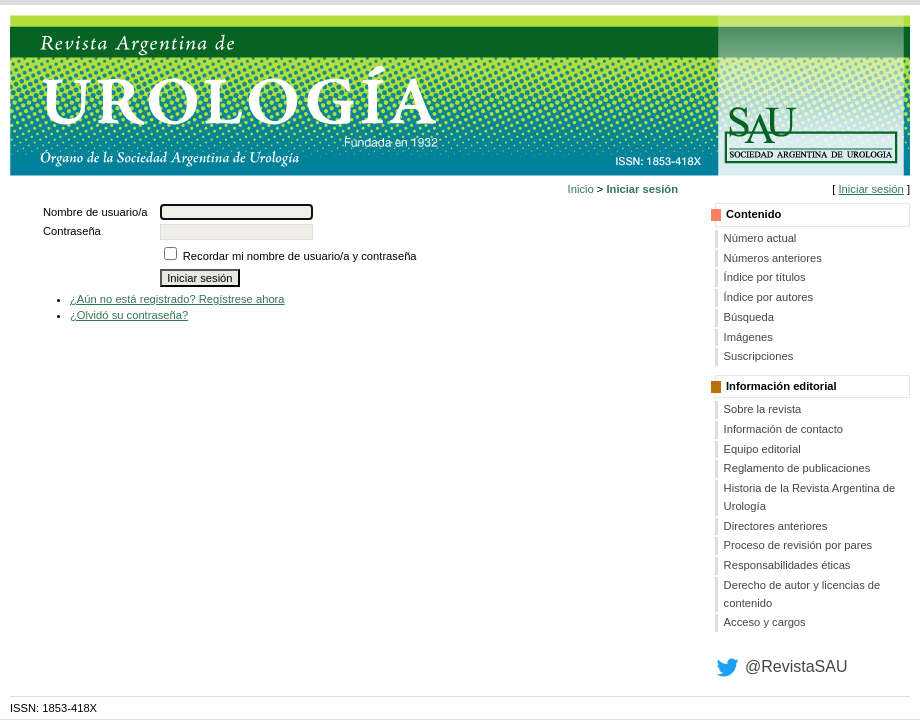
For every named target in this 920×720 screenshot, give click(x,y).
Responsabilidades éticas (787, 565)
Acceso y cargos (765, 622)
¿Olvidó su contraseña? (129, 315)
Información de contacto (783, 429)
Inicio (581, 189)
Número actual (760, 238)
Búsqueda (749, 317)
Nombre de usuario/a (95, 212)
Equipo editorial (762, 449)
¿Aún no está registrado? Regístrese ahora (177, 299)
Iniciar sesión (870, 189)
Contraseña (72, 231)
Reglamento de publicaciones (797, 468)
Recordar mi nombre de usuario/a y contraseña (300, 256)
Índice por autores (769, 297)
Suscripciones (759, 356)
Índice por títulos (765, 277)
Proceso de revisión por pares (798, 545)
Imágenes (748, 337)
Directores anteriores (776, 526)
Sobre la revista (763, 409)
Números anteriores (773, 258)
